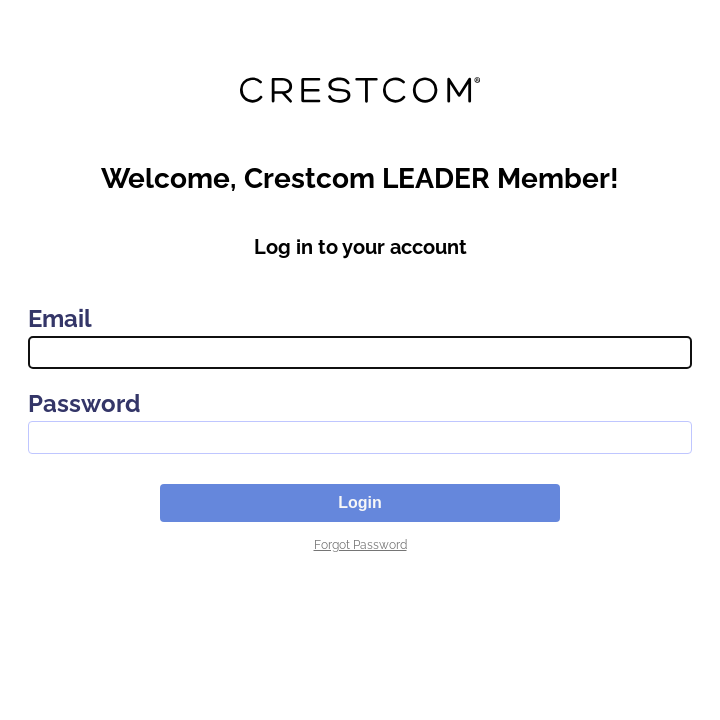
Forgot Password (360, 545)
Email (60, 318)
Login (360, 502)
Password (84, 403)
